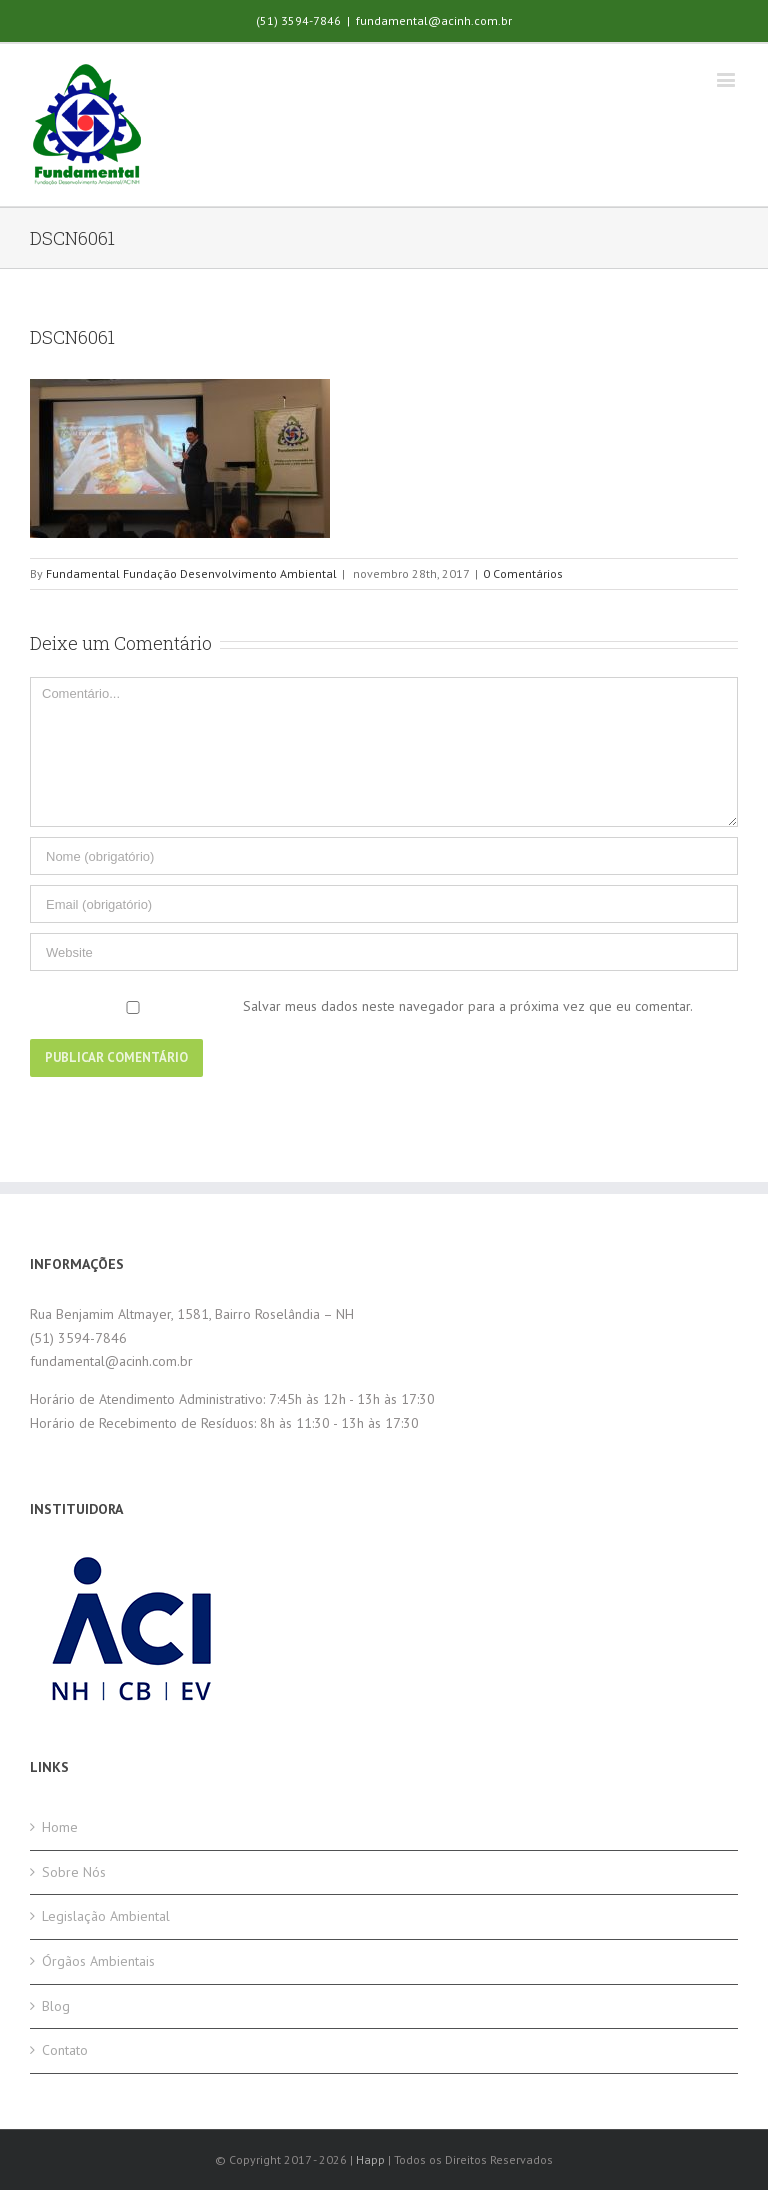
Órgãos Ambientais (98, 1961)
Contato (65, 2050)
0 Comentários (523, 573)
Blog (56, 2006)
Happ (370, 2159)
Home (60, 1827)
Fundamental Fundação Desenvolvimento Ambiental (191, 573)
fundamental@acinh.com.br (434, 20)
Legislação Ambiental (106, 1916)
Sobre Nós (74, 1872)
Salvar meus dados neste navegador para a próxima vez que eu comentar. (468, 1006)
